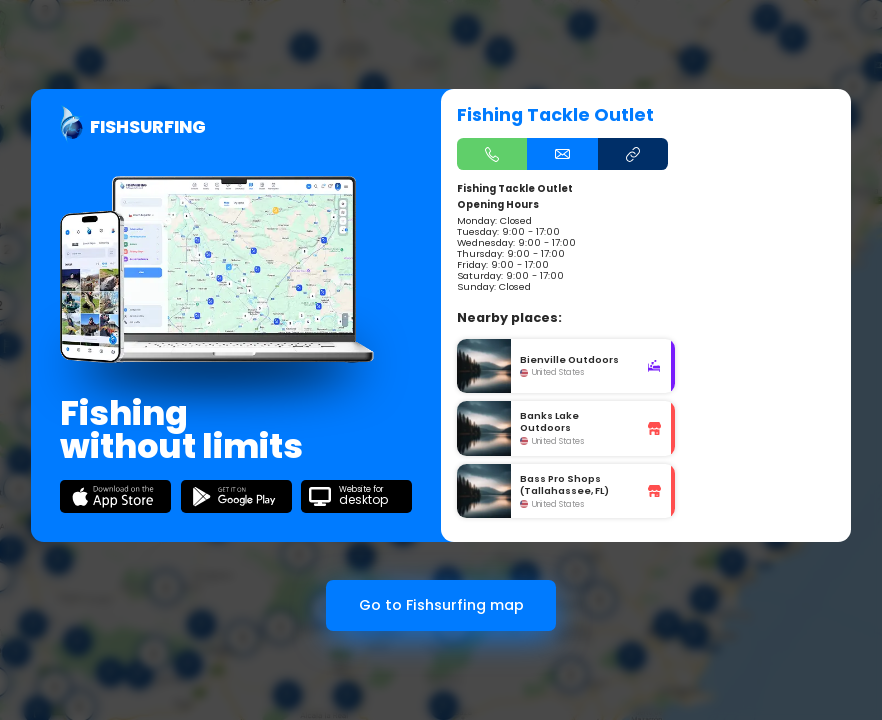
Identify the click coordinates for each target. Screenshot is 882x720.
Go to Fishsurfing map (441, 605)
